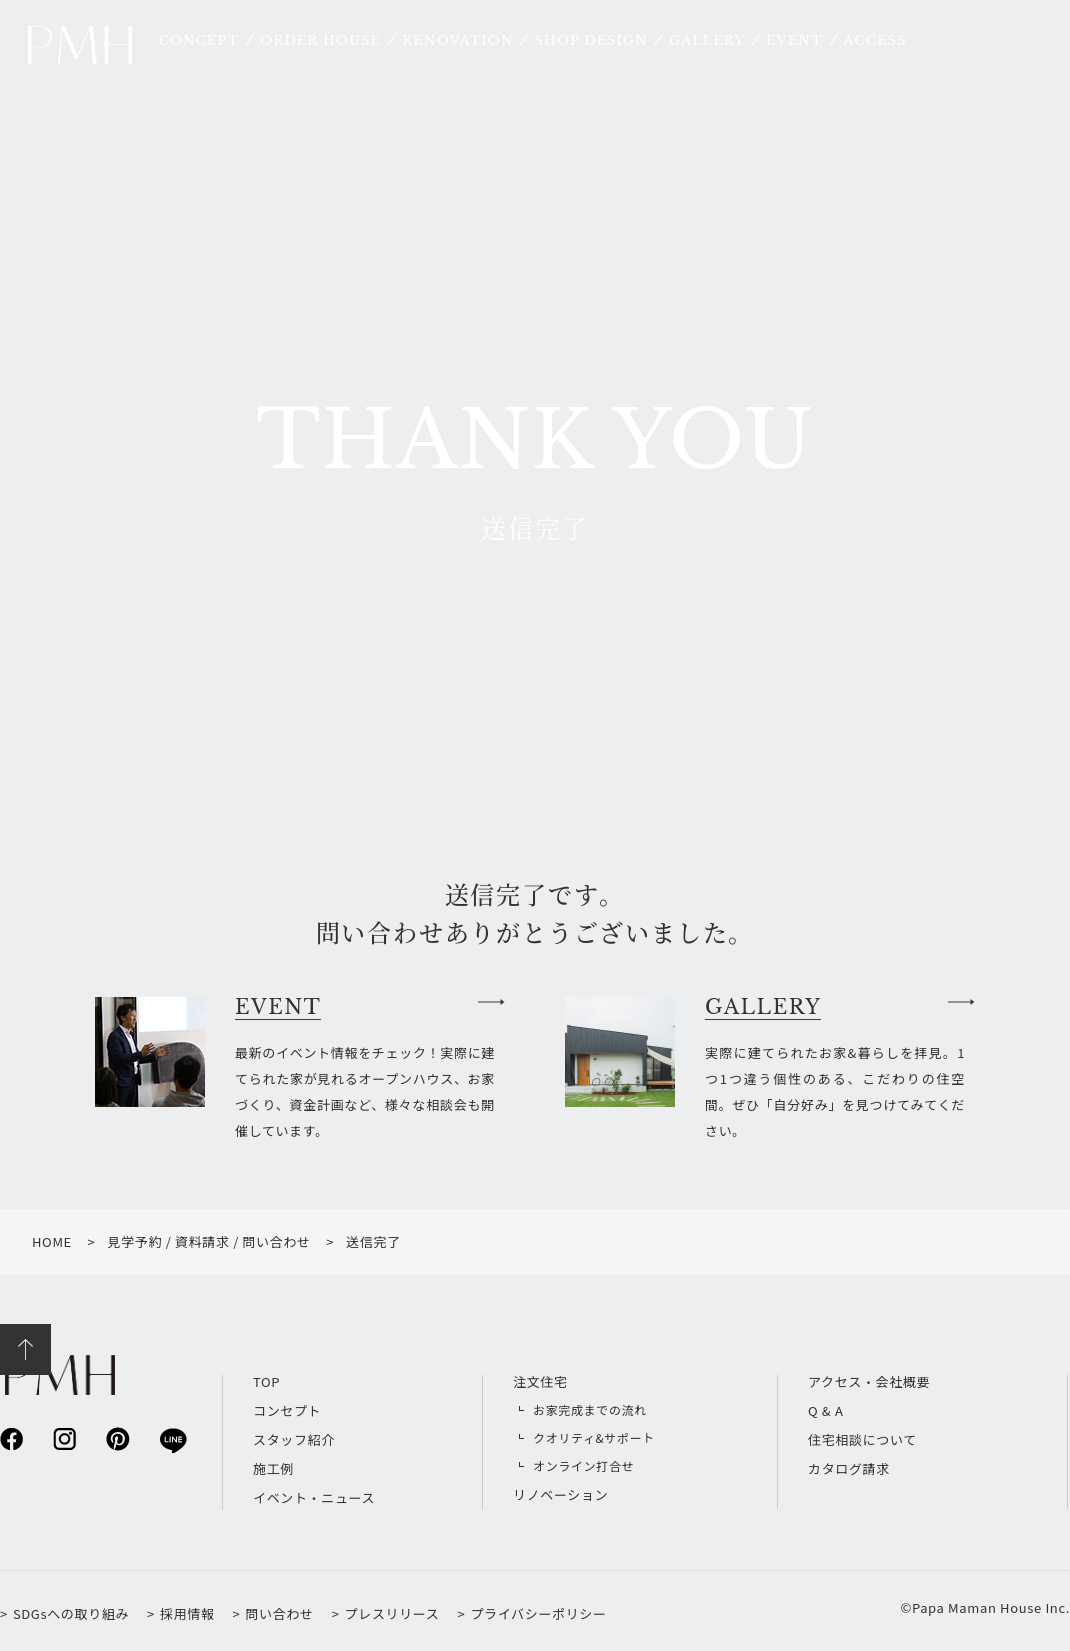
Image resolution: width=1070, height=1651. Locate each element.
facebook (11, 1438)
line (171, 1439)
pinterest (117, 1438)
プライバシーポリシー (538, 1613)
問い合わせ (279, 1613)
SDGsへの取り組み (71, 1613)
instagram (64, 1438)
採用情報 (187, 1613)
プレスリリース (392, 1613)
